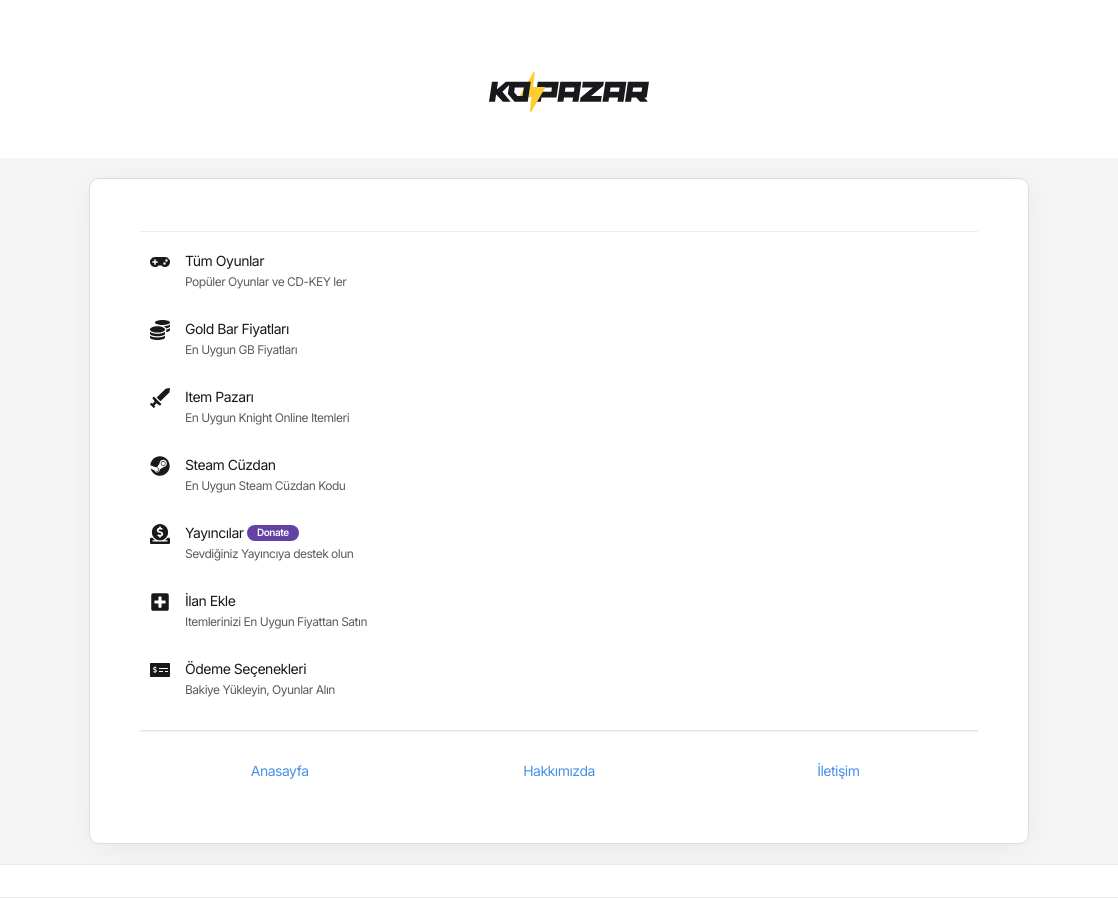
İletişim (838, 771)
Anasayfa (280, 771)
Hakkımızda (559, 771)
